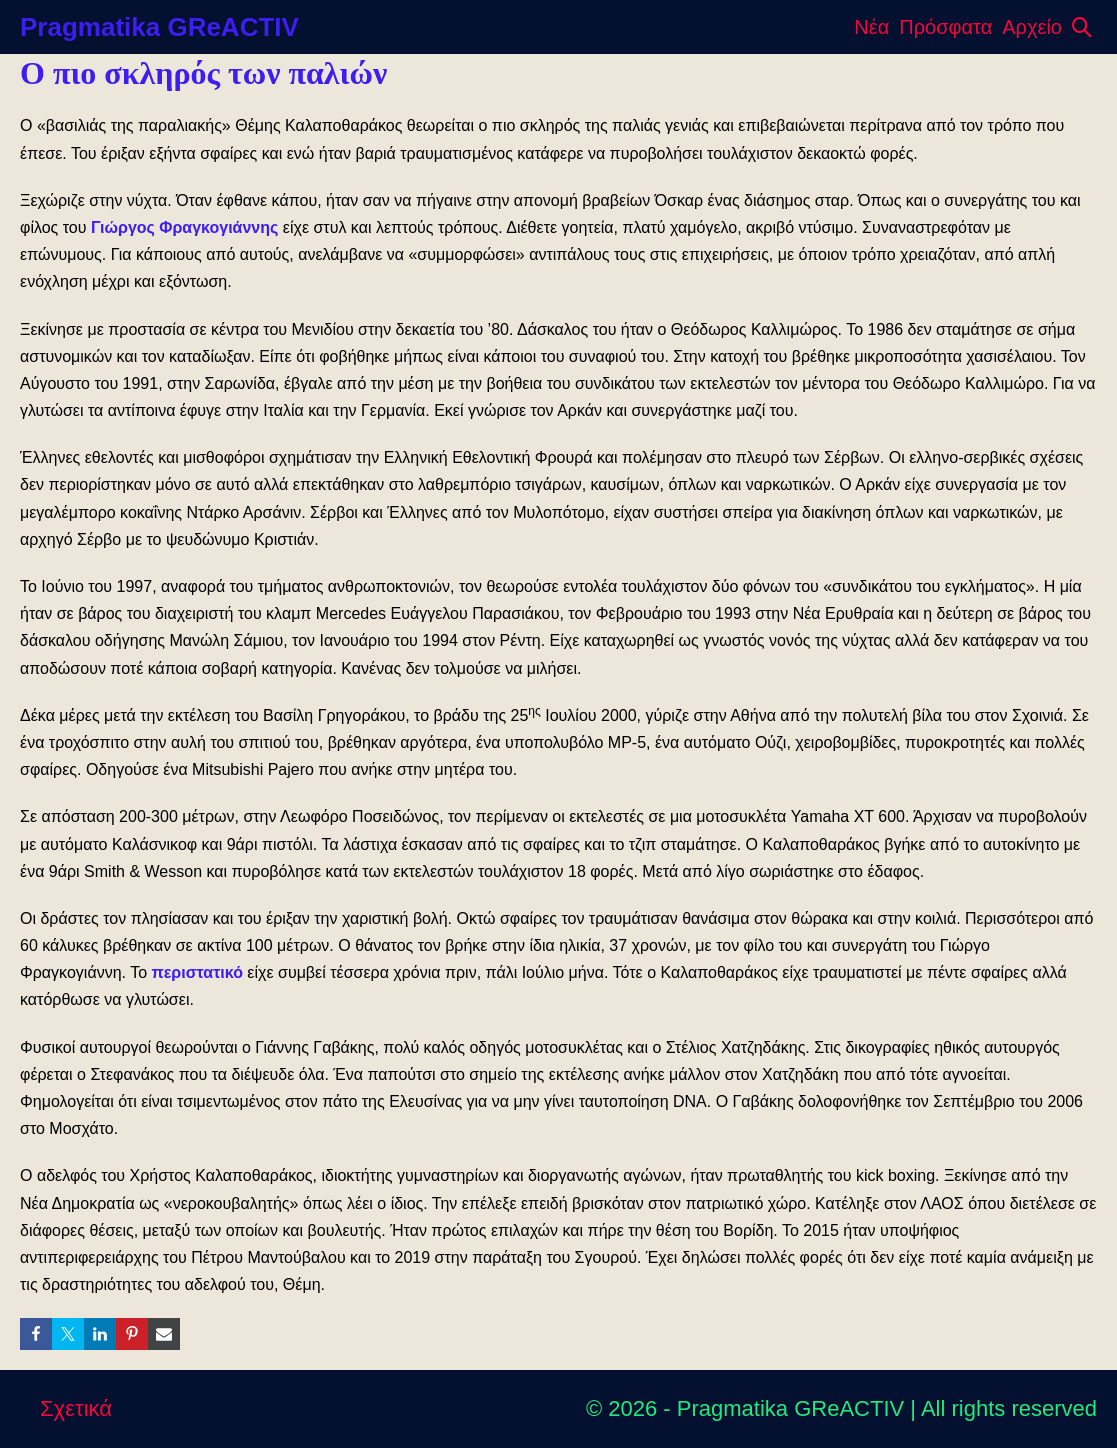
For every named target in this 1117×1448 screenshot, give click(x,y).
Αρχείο (1032, 27)
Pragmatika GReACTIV (159, 27)
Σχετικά (76, 1408)
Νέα (871, 27)
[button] (1082, 27)
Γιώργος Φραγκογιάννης (184, 227)
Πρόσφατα (945, 27)
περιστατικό (196, 972)
